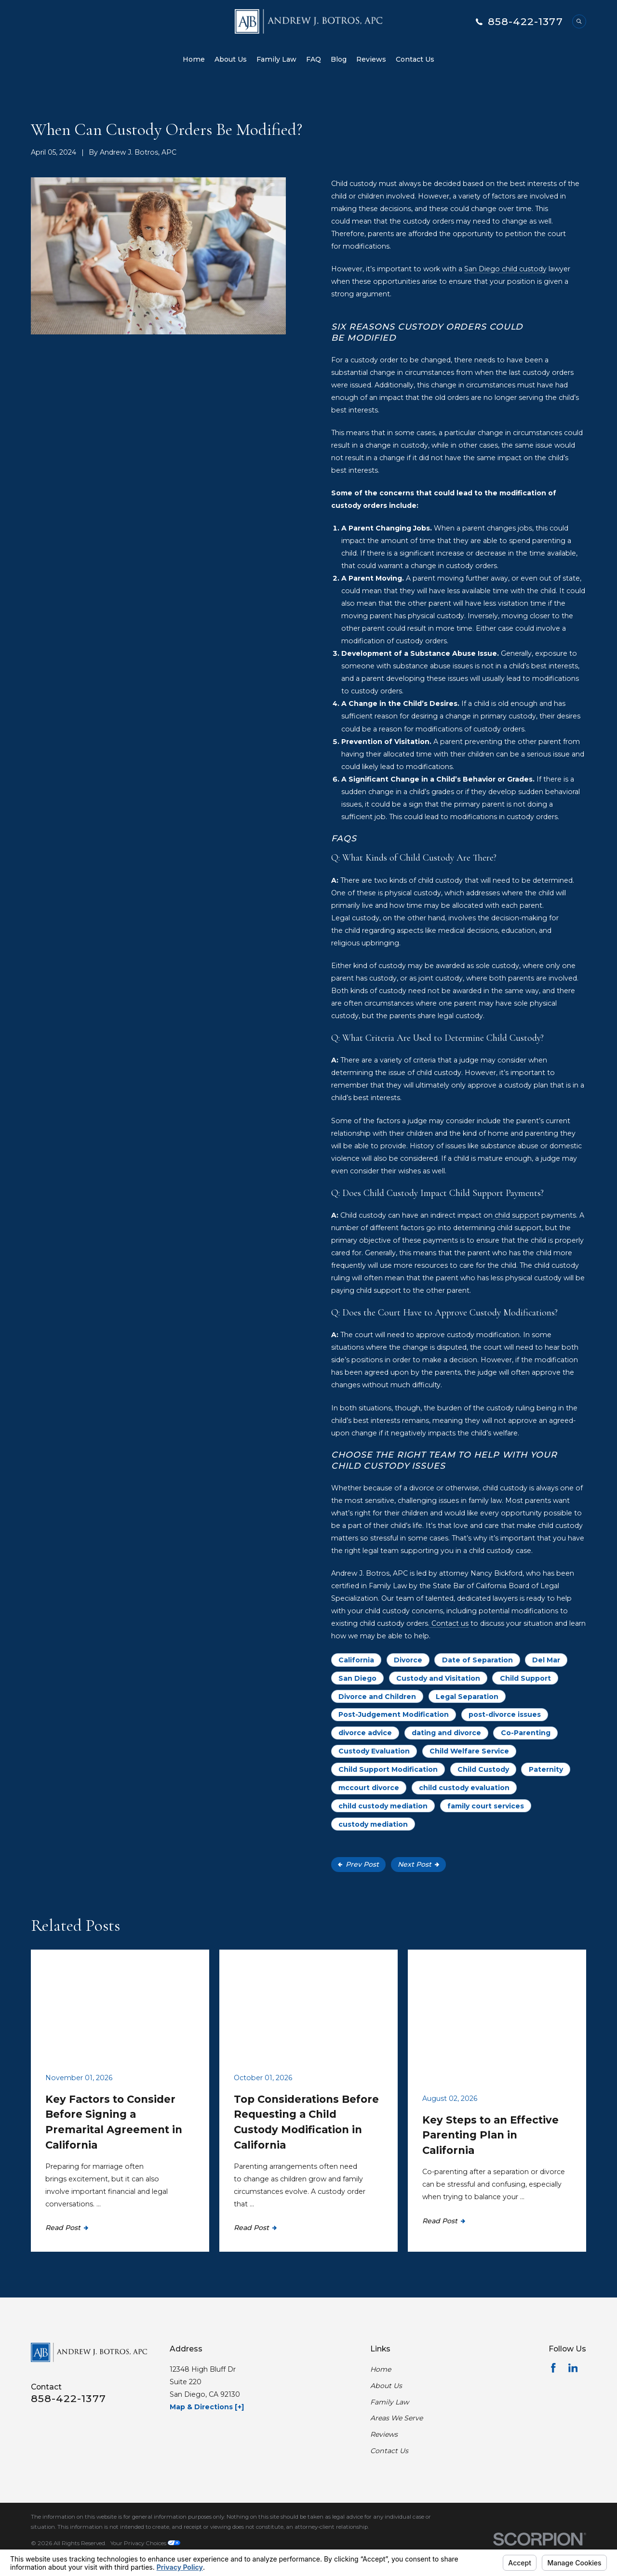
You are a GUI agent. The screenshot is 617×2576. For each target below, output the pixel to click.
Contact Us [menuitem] (415, 59)
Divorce (408, 1660)
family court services (485, 1806)
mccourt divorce (368, 1787)
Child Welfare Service (469, 1751)
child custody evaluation (464, 1787)
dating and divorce (446, 1732)
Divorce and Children (377, 1696)
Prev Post (358, 1864)
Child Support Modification (388, 1769)
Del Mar (546, 1660)
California (356, 1660)
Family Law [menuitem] (276, 59)
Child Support (525, 1678)
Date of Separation (477, 1660)
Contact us (449, 1623)
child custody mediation (383, 1806)
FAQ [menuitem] (313, 59)
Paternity (546, 1769)
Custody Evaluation (374, 1751)
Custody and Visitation (438, 1678)
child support (516, 1215)
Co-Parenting (525, 1732)
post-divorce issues (505, 1714)
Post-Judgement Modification (393, 1714)
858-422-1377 (525, 21)
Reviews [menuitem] (371, 59)
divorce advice (365, 1732)
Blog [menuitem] (339, 59)
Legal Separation (467, 1696)
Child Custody (483, 1769)
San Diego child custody (505, 269)
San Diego (357, 1678)
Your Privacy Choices (145, 2543)
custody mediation (373, 1824)
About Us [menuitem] (231, 59)
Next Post (418, 1864)
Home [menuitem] (194, 59)
